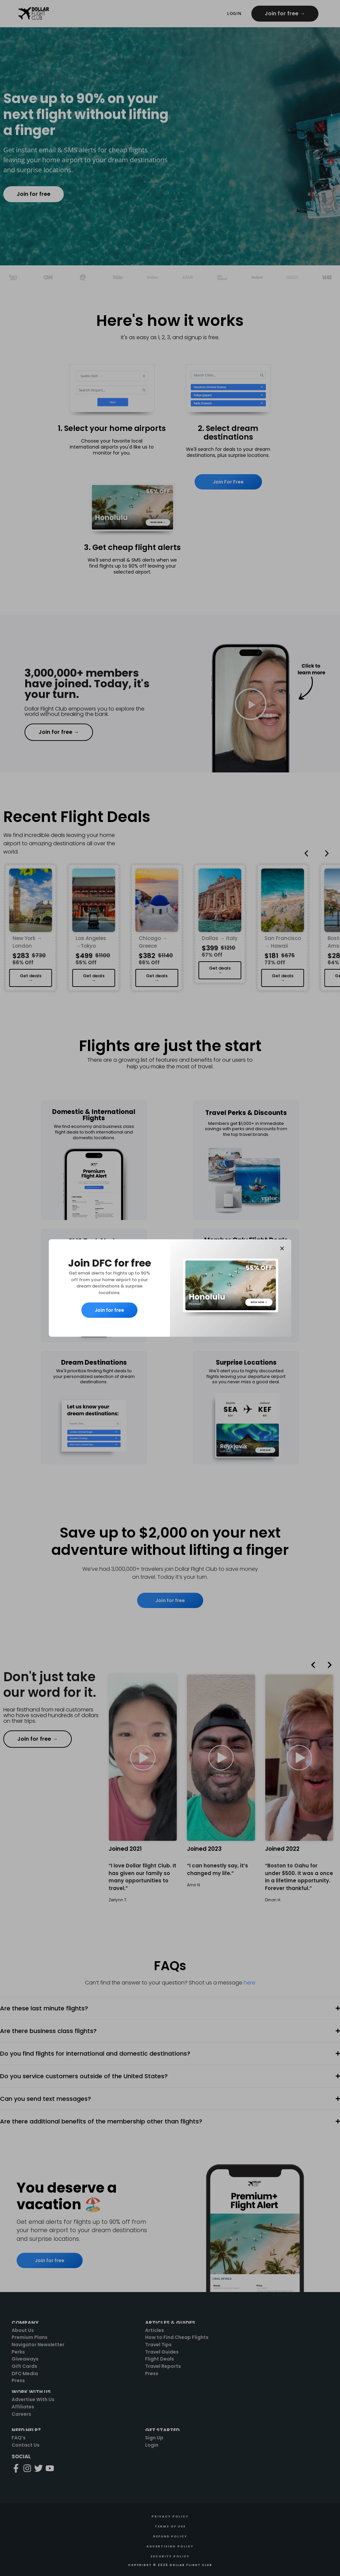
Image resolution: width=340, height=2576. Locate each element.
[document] (170, 1288)
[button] (282, 1248)
